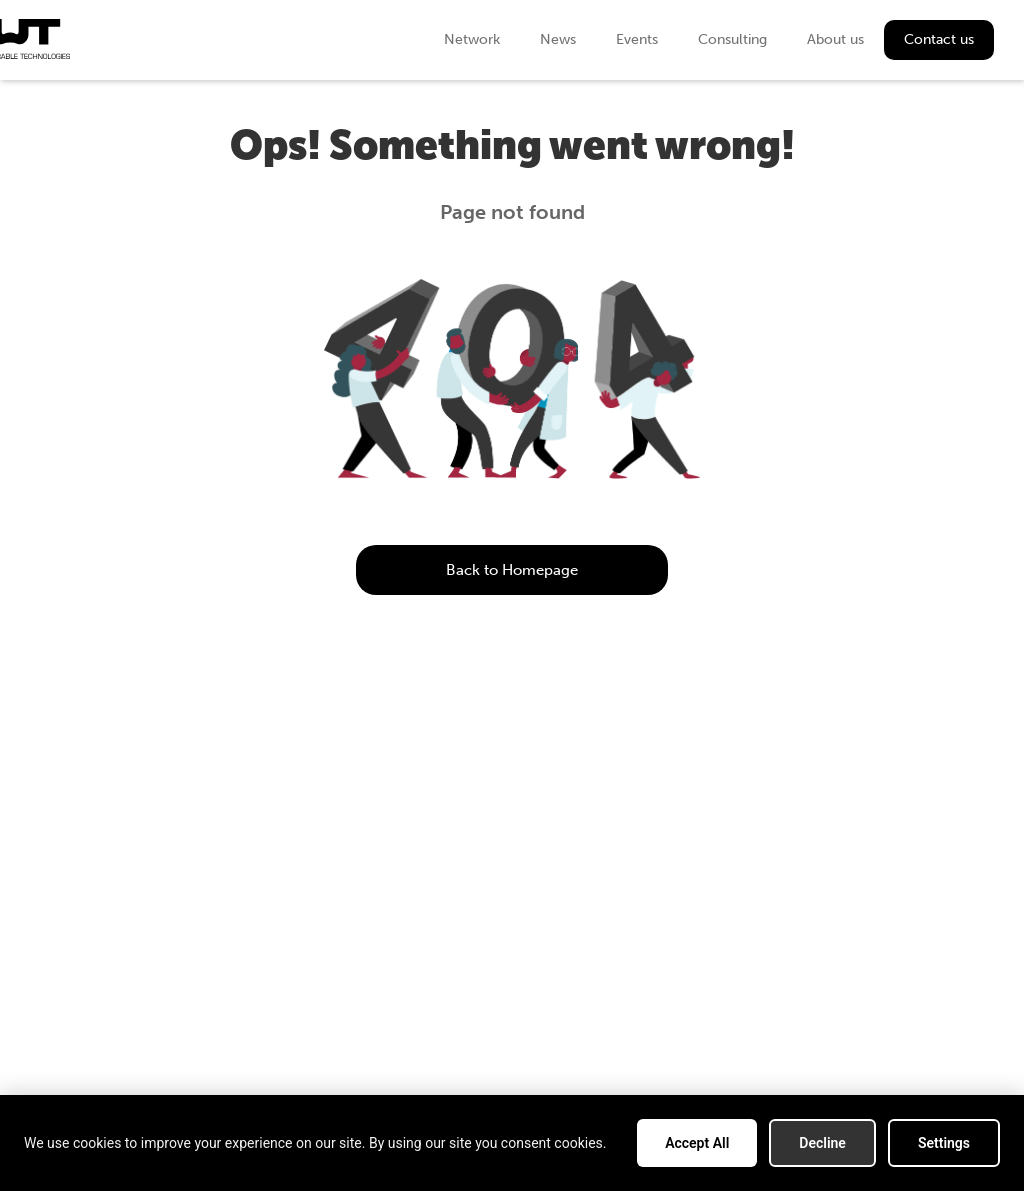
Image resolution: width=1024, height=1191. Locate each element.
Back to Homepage (512, 570)
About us (835, 39)
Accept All (697, 1143)
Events (637, 39)
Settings (944, 1143)
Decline (822, 1143)
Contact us (939, 39)
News (558, 39)
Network (472, 39)
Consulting (732, 39)
